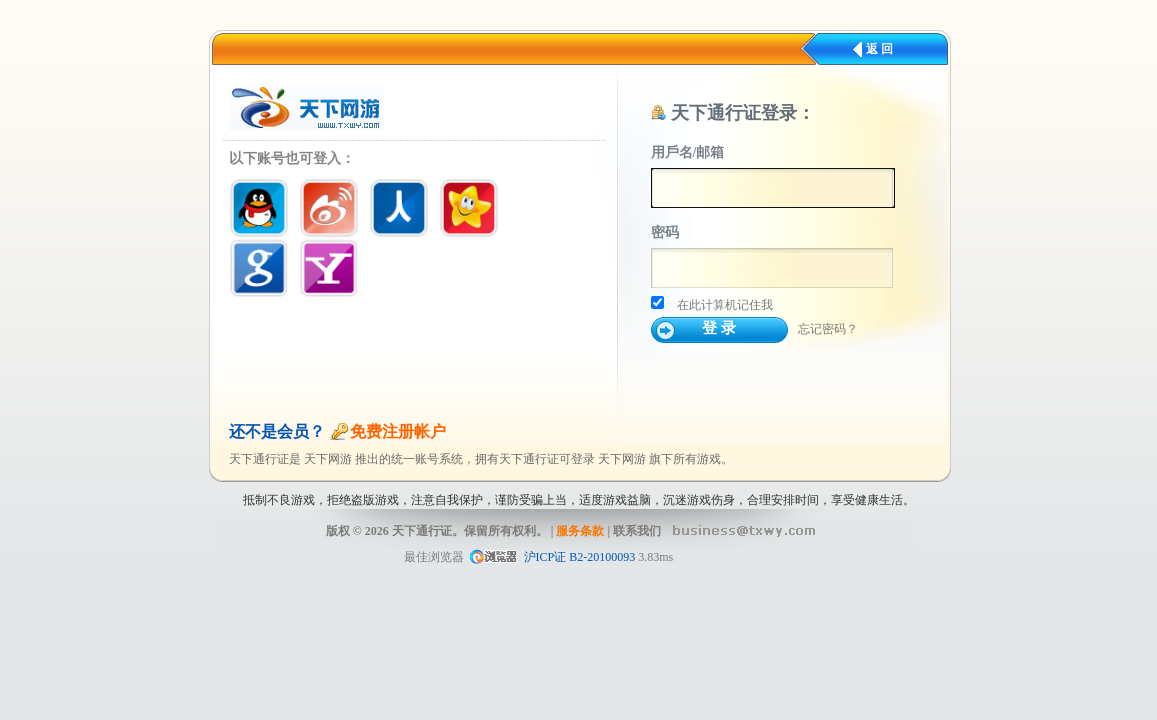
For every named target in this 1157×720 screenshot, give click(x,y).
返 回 (879, 49)
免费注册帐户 (398, 431)
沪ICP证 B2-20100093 (580, 557)
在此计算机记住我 (725, 305)
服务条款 (580, 531)
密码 (665, 232)
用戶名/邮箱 (688, 152)
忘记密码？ (828, 329)
